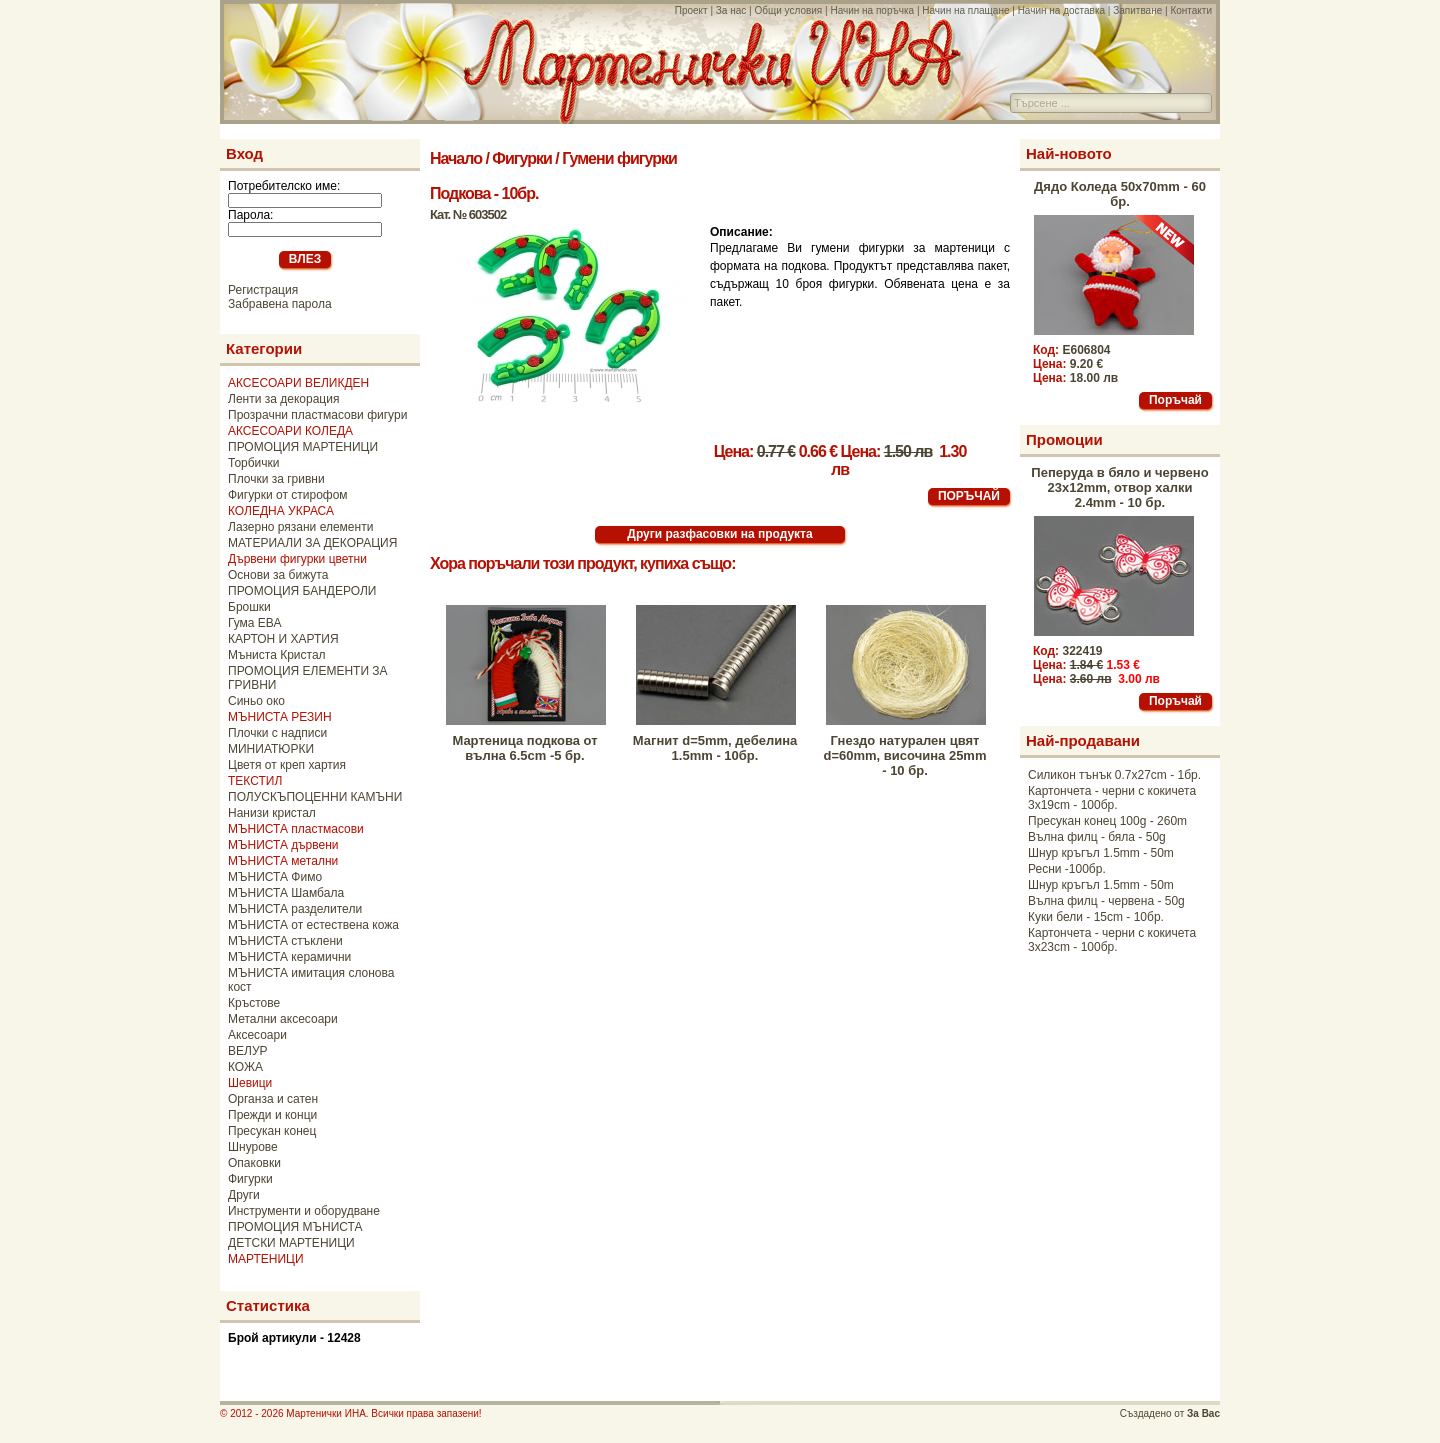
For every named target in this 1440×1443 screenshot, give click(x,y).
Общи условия (788, 10)
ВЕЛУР (248, 1051)
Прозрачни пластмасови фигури (317, 415)
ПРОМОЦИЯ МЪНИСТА (295, 1227)
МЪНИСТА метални (283, 861)
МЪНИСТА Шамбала (286, 893)
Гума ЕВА (254, 623)
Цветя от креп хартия (287, 765)
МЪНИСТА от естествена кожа (313, 925)
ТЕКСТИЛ (255, 781)
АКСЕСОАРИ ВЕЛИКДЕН (298, 383)
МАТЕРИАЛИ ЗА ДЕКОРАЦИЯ (312, 543)
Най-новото (1069, 153)
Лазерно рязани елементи (300, 527)
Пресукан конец (272, 1131)
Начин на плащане (965, 10)
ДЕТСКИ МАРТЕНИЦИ (291, 1243)
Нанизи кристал (272, 813)
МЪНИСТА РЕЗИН (280, 717)
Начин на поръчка (872, 10)
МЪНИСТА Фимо (275, 877)
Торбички (254, 463)
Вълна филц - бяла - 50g (1097, 837)
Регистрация (263, 290)
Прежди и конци (272, 1115)
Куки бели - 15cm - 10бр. (1096, 917)
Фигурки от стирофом (288, 495)
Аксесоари (257, 1035)
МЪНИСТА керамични (289, 957)
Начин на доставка (1061, 10)
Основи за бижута (278, 575)
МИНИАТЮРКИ (271, 749)
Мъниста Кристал (277, 655)
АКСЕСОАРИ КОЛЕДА (290, 431)
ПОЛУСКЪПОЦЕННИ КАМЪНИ (315, 797)
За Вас (1203, 1413)
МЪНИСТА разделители (295, 909)
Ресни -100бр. (1067, 869)
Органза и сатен (273, 1099)
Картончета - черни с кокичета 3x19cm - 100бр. (1112, 798)
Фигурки (250, 1179)
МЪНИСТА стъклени (285, 941)
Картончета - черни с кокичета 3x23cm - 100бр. (1112, 940)
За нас (731, 10)
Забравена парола (280, 304)
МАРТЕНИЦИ (266, 1259)
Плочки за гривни (276, 479)
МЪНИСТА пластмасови (296, 829)
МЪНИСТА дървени (283, 845)
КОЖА (245, 1067)
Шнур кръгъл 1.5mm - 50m (1101, 853)
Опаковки (254, 1163)
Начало (456, 158)
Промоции (1064, 439)
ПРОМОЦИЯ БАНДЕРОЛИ (302, 591)
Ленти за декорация (283, 399)
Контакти (1191, 10)
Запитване (1137, 10)
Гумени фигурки (619, 158)
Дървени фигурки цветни (297, 559)
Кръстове (254, 1003)
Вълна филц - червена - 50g (1106, 901)
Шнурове (253, 1147)
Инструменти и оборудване (304, 1211)
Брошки (249, 607)
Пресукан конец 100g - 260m (1107, 821)
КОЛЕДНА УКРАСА (281, 511)
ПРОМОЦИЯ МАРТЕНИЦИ (303, 447)
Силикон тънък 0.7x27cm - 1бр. (1114, 775)
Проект (691, 10)
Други (244, 1195)
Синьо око (256, 701)
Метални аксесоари (283, 1019)
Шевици (250, 1083)
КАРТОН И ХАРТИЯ (283, 639)
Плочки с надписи (277, 733)
